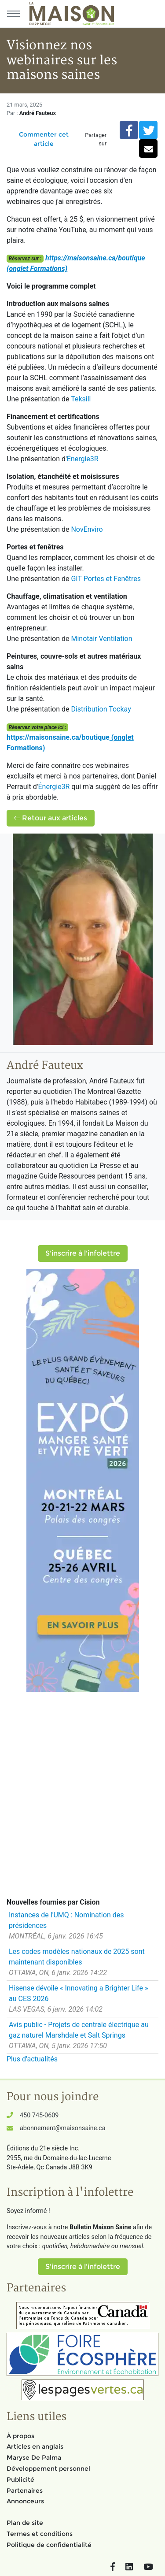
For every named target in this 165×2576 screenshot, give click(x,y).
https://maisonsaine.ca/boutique (95, 258)
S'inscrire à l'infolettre (82, 1253)
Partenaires (25, 2490)
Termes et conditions (40, 2534)
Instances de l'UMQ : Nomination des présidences (66, 1920)
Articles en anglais (35, 2446)
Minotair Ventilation (101, 638)
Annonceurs (25, 2501)
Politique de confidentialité (49, 2545)
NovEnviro (87, 529)
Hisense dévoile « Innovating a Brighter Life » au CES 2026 (78, 1993)
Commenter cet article (44, 139)
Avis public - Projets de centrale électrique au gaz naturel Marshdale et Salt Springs (79, 2029)
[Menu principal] (13, 13)
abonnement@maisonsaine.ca (62, 2128)
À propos (20, 2436)
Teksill (81, 399)
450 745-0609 (39, 2115)
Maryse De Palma (34, 2457)
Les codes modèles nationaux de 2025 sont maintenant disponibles (77, 1956)
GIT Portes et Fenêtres (106, 579)
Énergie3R (83, 459)
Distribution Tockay (101, 709)
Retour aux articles (50, 818)
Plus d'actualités (32, 2059)
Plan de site (25, 2523)
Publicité (20, 2479)
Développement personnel (48, 2468)
